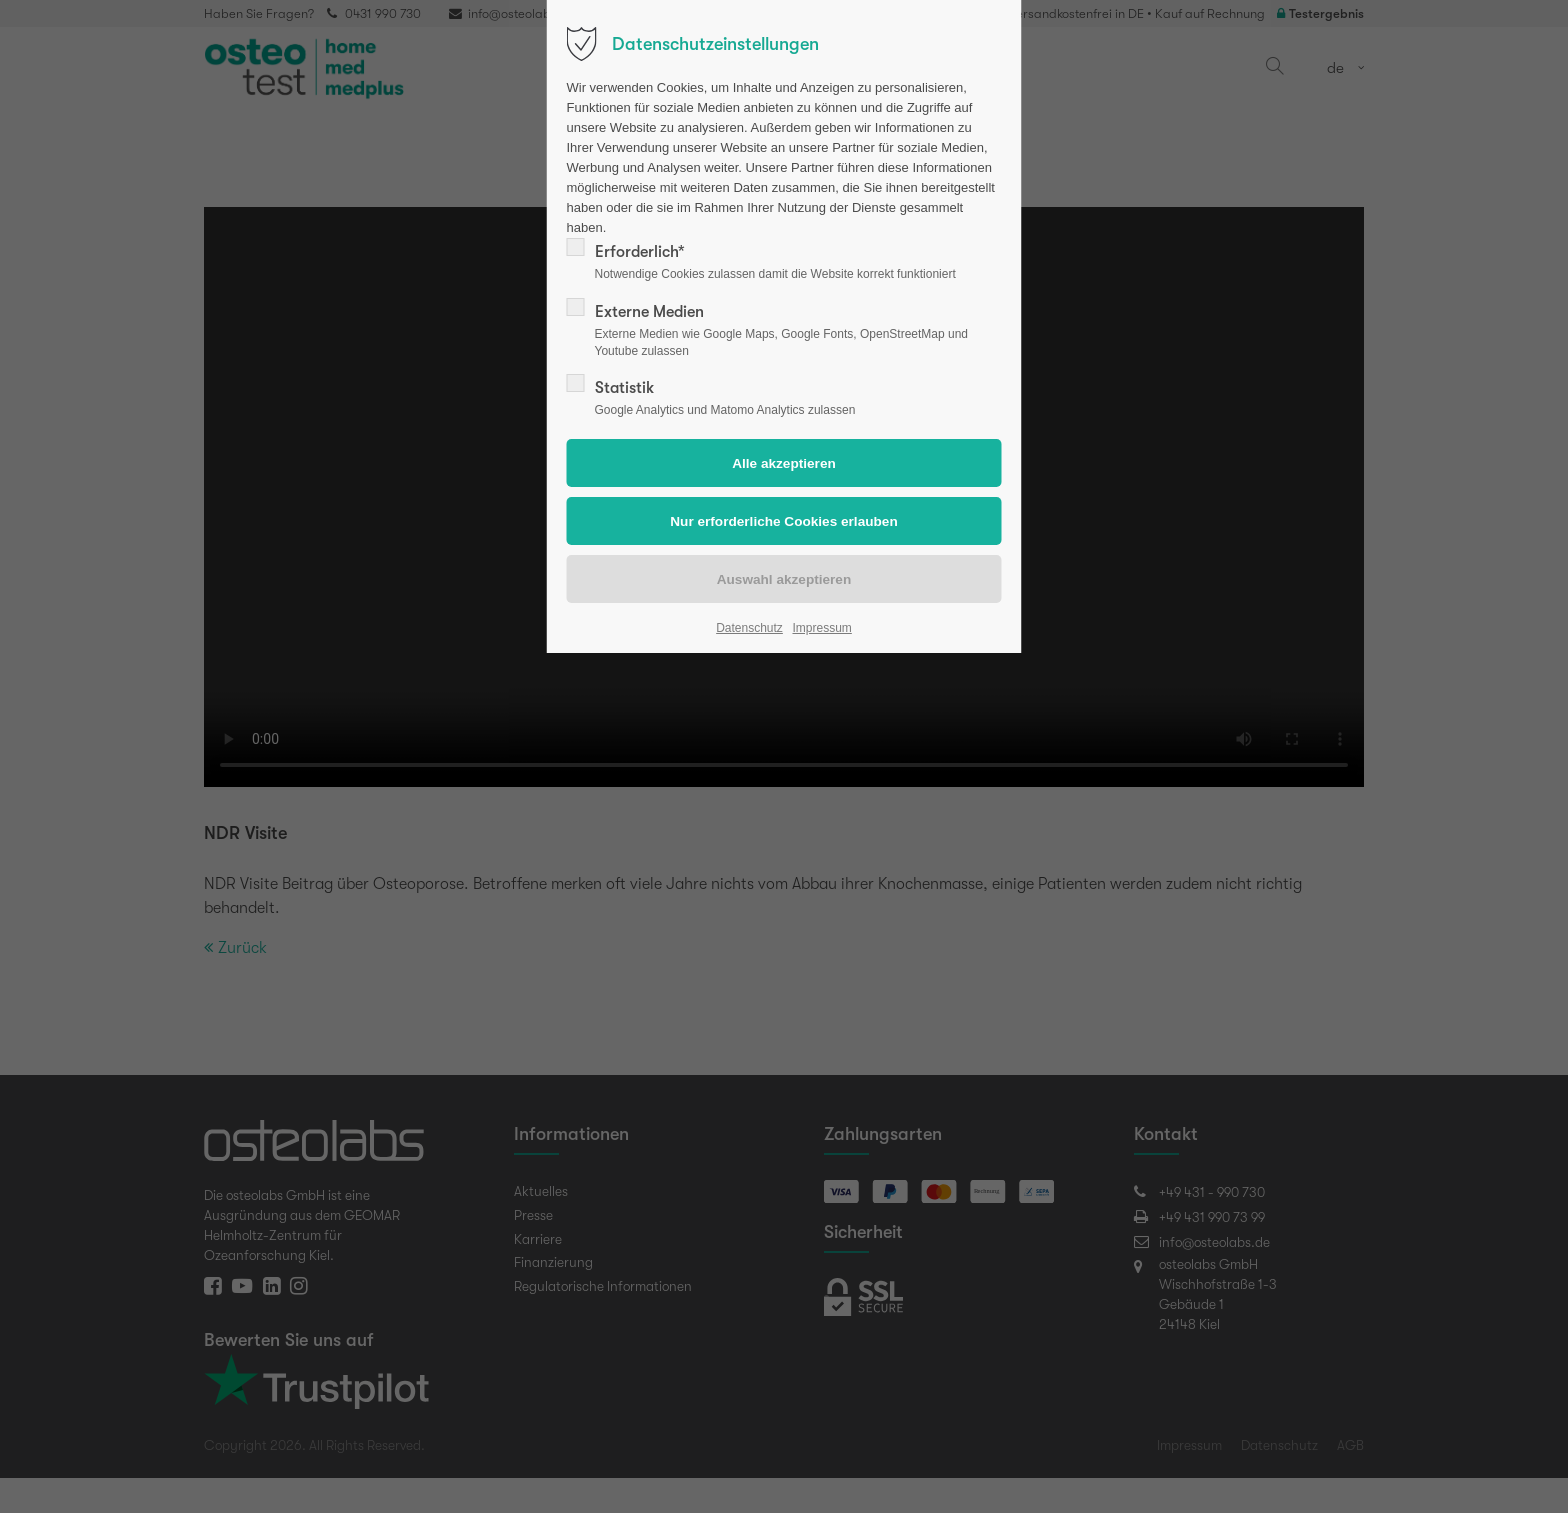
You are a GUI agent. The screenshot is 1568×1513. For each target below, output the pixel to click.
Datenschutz (749, 628)
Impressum (821, 628)
